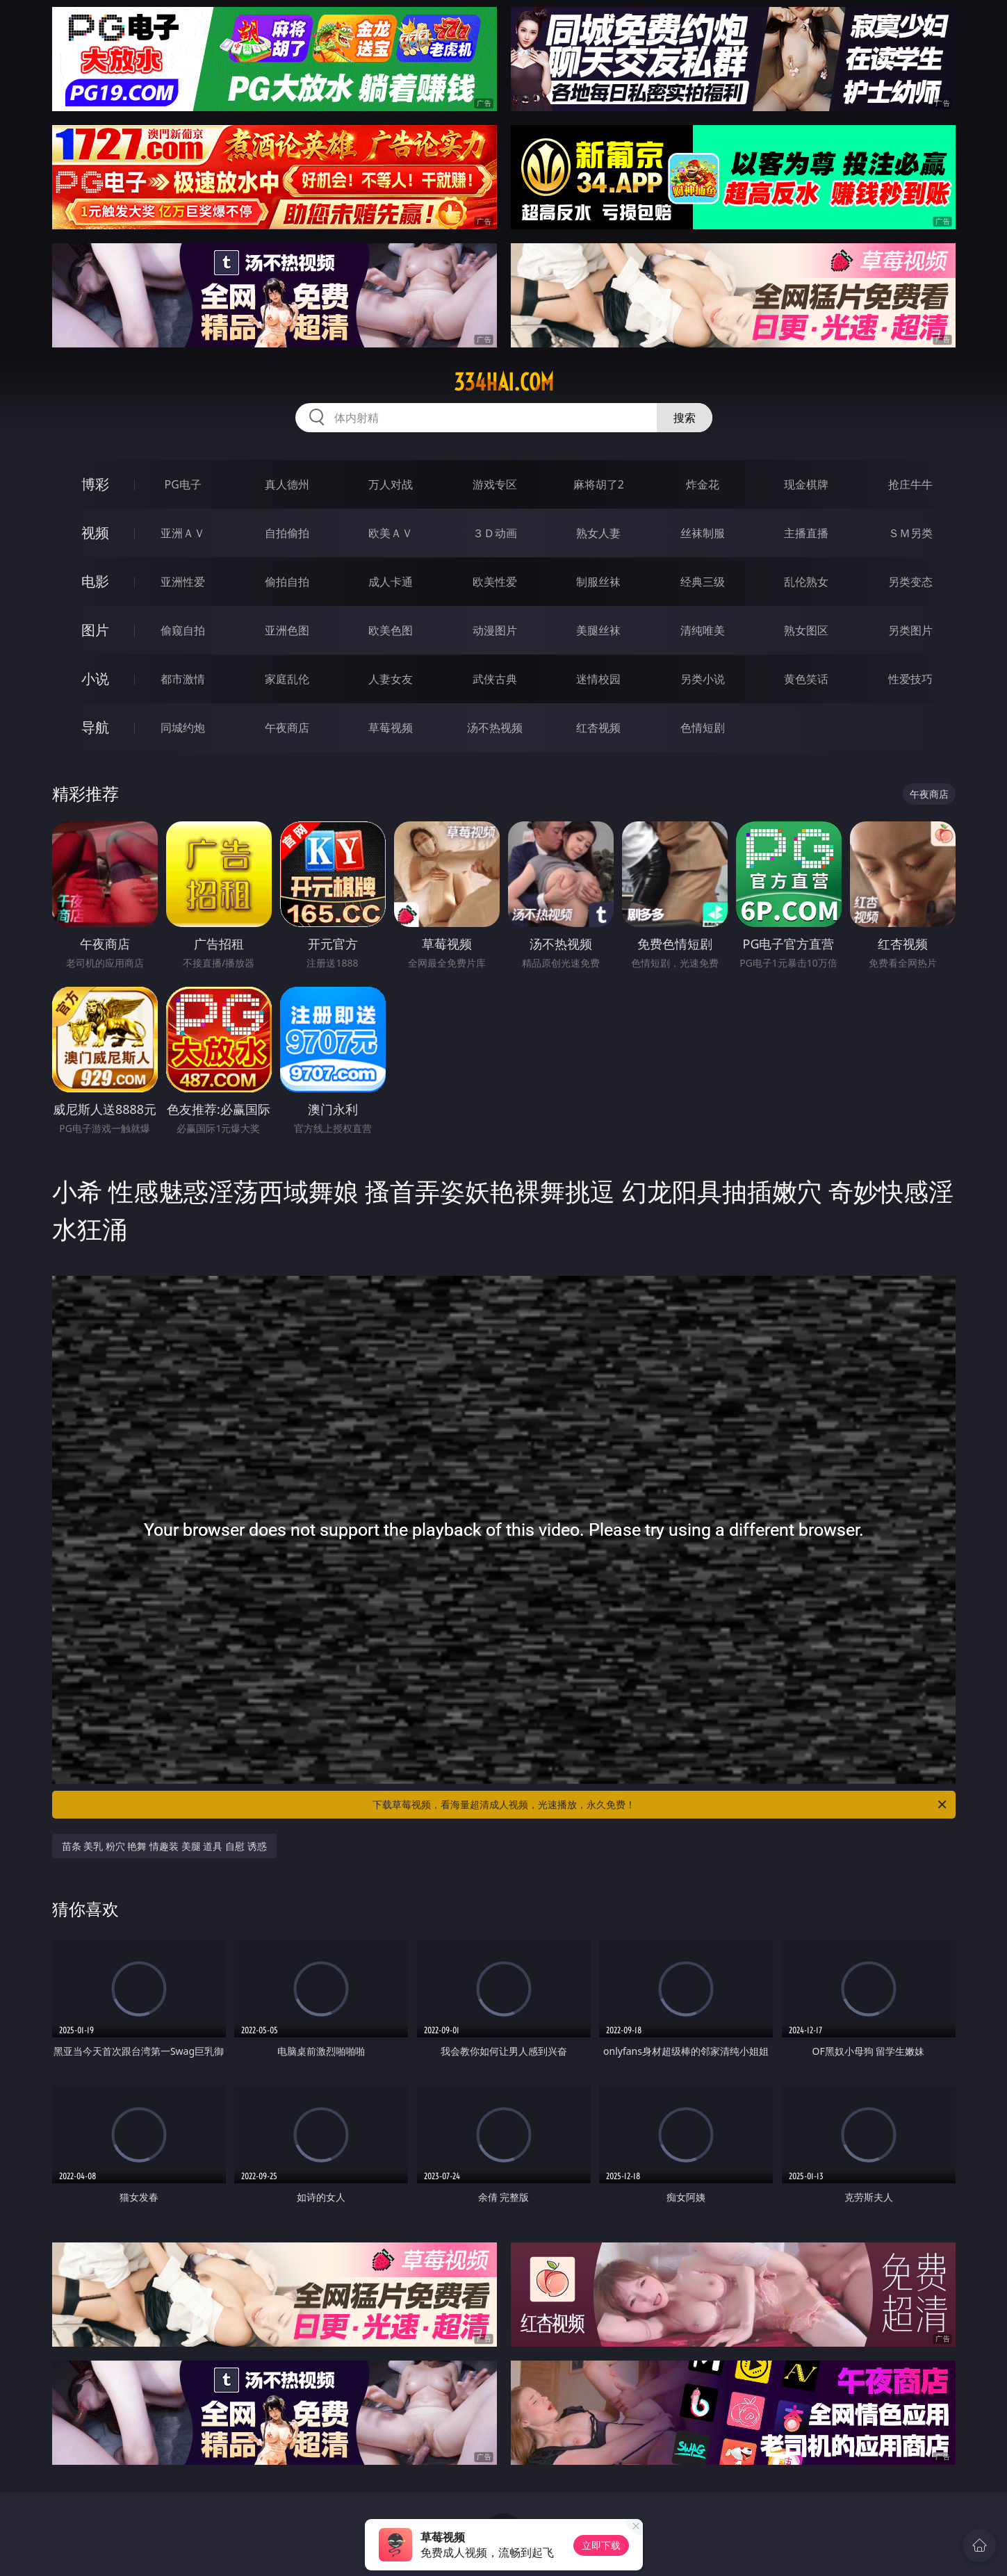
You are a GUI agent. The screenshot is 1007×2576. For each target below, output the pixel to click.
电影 (95, 581)
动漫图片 (495, 630)
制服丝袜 (598, 581)
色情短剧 (702, 727)
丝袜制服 (702, 533)
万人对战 (390, 484)
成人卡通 (390, 581)
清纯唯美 (702, 630)
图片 (95, 630)
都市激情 (183, 679)
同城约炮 (183, 727)
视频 (95, 532)
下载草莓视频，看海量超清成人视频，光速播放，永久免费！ (660, 1804)
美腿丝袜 (598, 630)
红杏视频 (598, 727)
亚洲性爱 (183, 581)
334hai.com (504, 382)
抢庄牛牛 (910, 484)
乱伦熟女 (806, 581)
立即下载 (601, 2545)
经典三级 (702, 581)
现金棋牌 (806, 484)
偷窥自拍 (183, 630)
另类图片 (910, 630)
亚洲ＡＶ (183, 533)
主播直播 (806, 533)
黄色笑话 (806, 679)
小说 (95, 678)
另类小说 (702, 679)
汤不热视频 (495, 727)
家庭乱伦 (287, 679)
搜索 (684, 417)
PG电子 (183, 484)
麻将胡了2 (598, 484)
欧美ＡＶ (390, 533)
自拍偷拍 (287, 533)
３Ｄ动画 (495, 533)
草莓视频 (390, 727)
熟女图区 (806, 630)
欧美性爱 (495, 581)
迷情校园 (598, 679)
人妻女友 (390, 679)
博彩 (95, 484)
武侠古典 (495, 679)
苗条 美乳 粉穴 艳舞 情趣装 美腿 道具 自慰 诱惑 (164, 1846)
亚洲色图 (287, 630)
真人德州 (287, 484)
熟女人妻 (598, 533)
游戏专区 (495, 484)
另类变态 (910, 581)
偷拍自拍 (287, 581)
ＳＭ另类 (910, 533)
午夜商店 (287, 727)
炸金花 (702, 484)
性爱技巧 (910, 679)
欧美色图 (390, 630)
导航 (95, 727)
